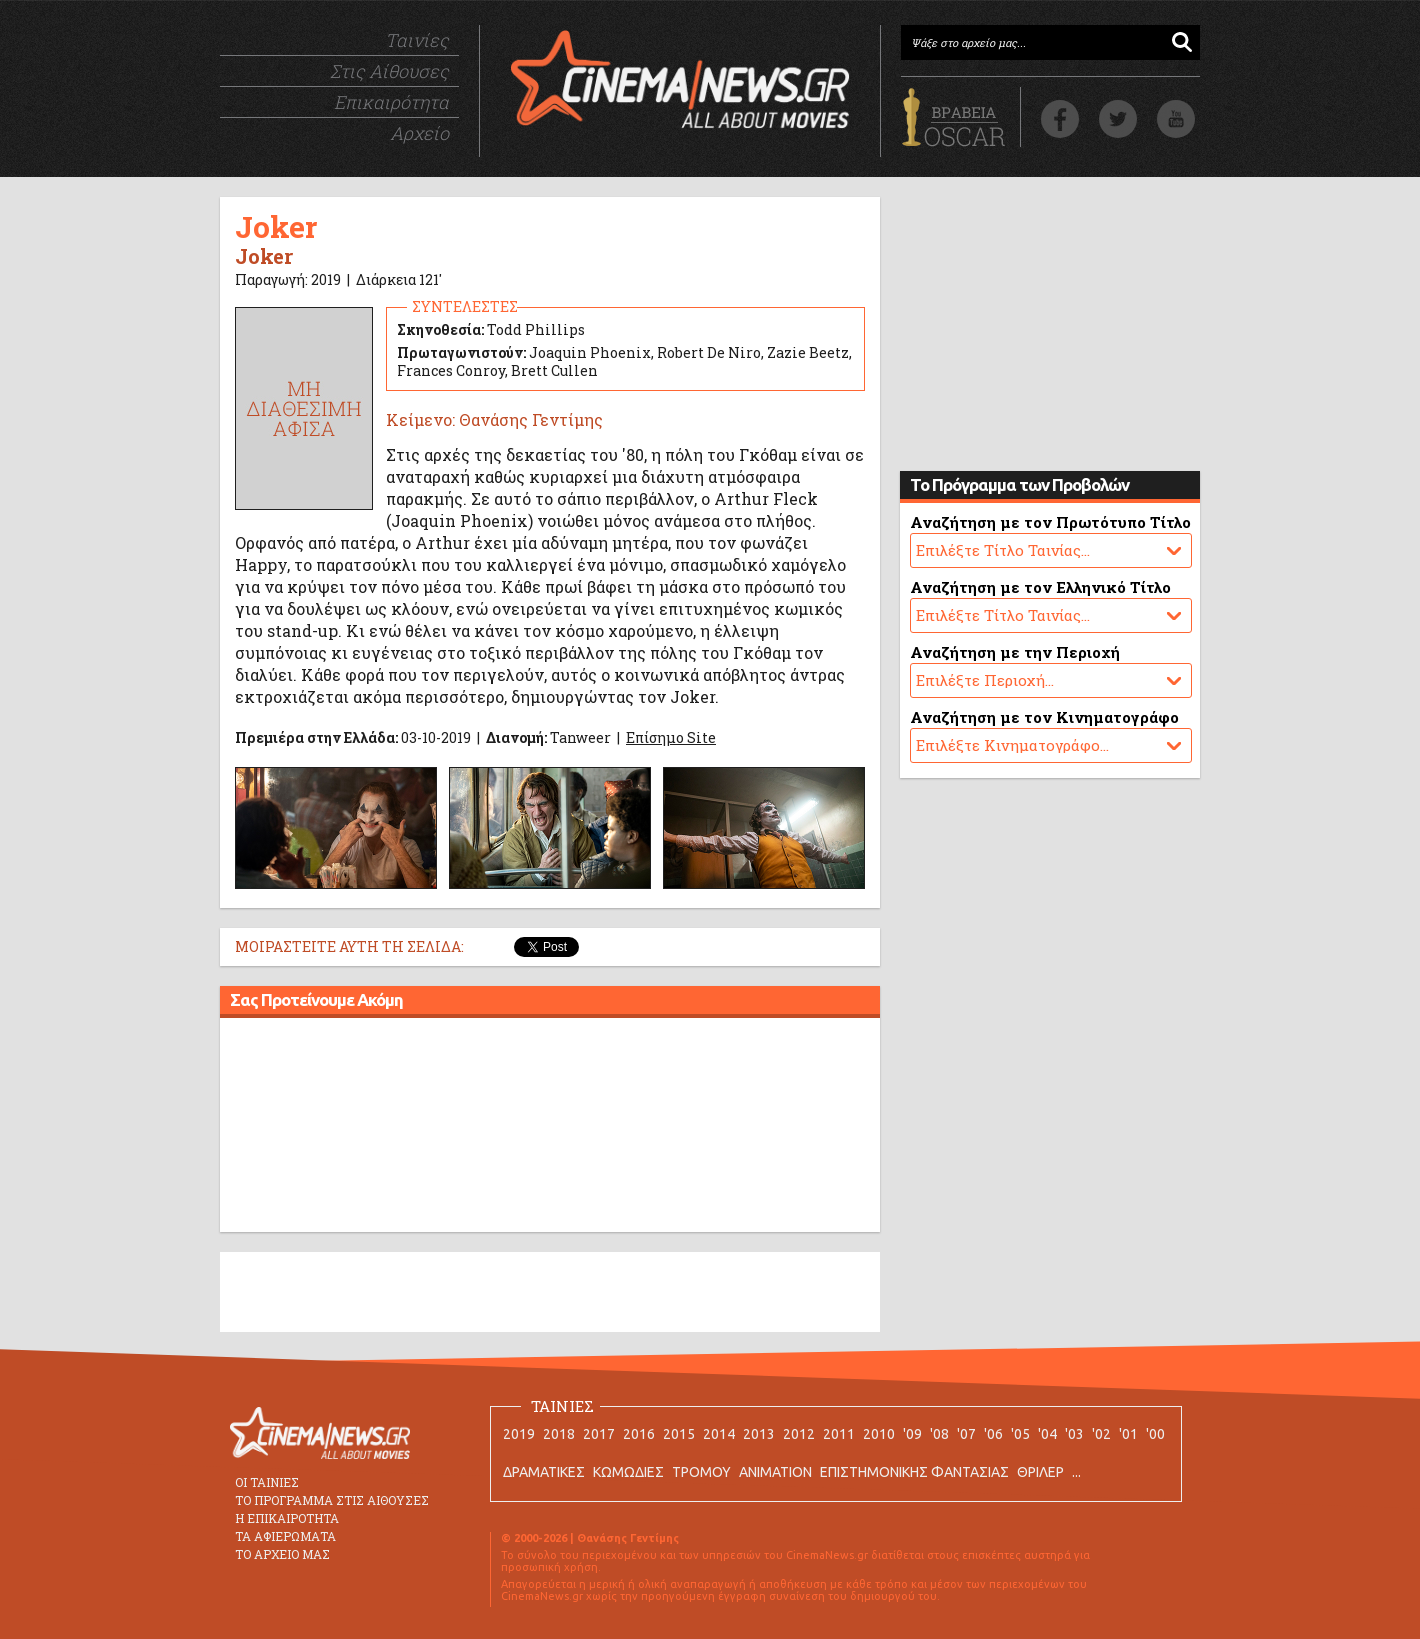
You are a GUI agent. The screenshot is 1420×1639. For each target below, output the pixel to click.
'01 (1128, 1434)
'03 (1074, 1434)
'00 (1155, 1434)
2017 (599, 1434)
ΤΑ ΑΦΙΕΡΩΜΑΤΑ (285, 1536)
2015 (679, 1434)
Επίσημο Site (671, 737)
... (1076, 1472)
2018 (559, 1434)
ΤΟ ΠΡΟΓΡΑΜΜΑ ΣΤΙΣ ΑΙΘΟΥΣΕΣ (332, 1500)
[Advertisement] (550, 1128)
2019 (519, 1434)
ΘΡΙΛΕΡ (1040, 1472)
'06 (993, 1434)
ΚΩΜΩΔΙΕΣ (628, 1472)
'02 (1101, 1434)
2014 (719, 1434)
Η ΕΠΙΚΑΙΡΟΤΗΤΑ (287, 1518)
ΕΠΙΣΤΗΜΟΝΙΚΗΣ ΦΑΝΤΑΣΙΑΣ (914, 1472)
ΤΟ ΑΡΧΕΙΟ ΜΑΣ (282, 1554)
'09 (912, 1434)
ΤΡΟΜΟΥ (701, 1472)
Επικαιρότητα (391, 102)
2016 (639, 1434)
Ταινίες (417, 40)
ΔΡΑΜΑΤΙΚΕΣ (544, 1472)
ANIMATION (775, 1472)
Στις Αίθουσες (389, 71)
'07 (966, 1434)
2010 (879, 1434)
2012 (799, 1434)
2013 (759, 1434)
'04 (1047, 1434)
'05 (1020, 1434)
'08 (939, 1434)
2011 (839, 1434)
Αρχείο (419, 133)
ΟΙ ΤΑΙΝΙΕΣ (267, 1482)
